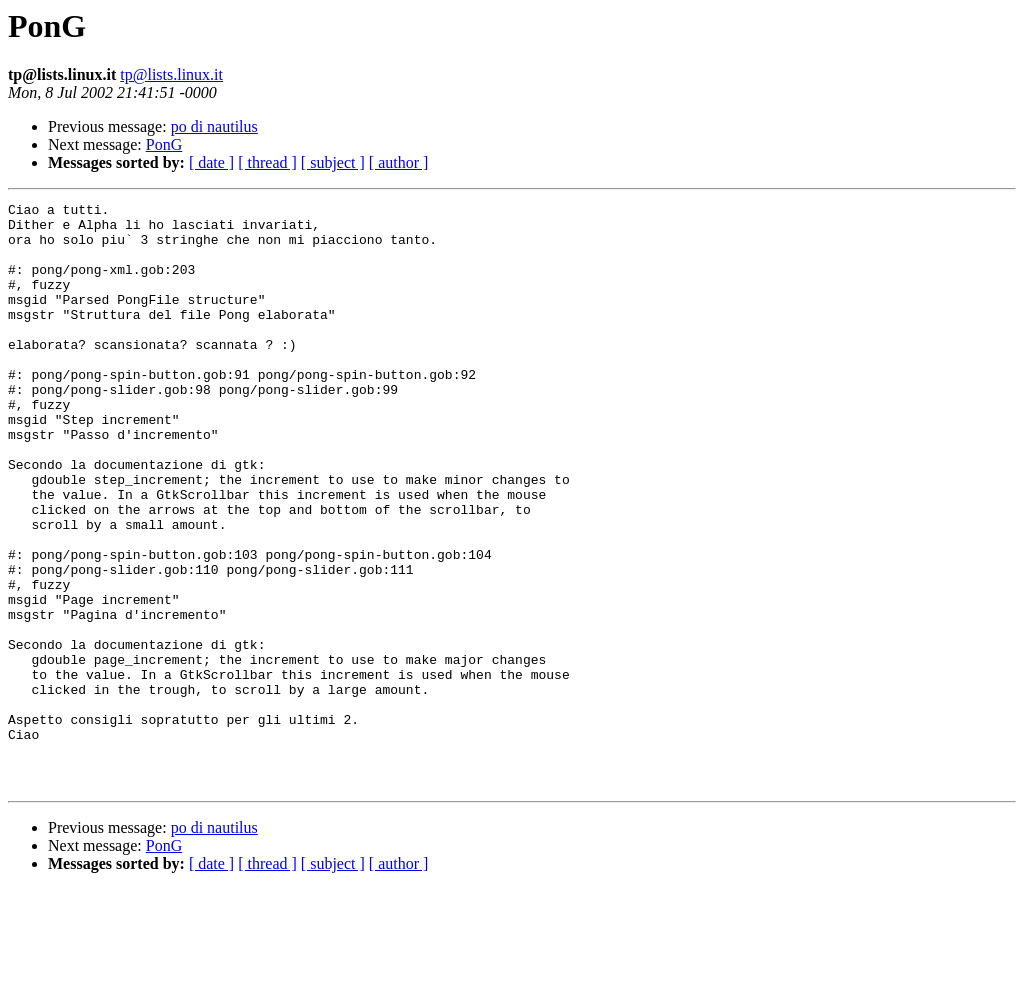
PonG (164, 144)
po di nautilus (214, 126)
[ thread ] (267, 162)
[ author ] (399, 162)
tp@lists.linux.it (171, 74)
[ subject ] (333, 162)
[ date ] (211, 162)
